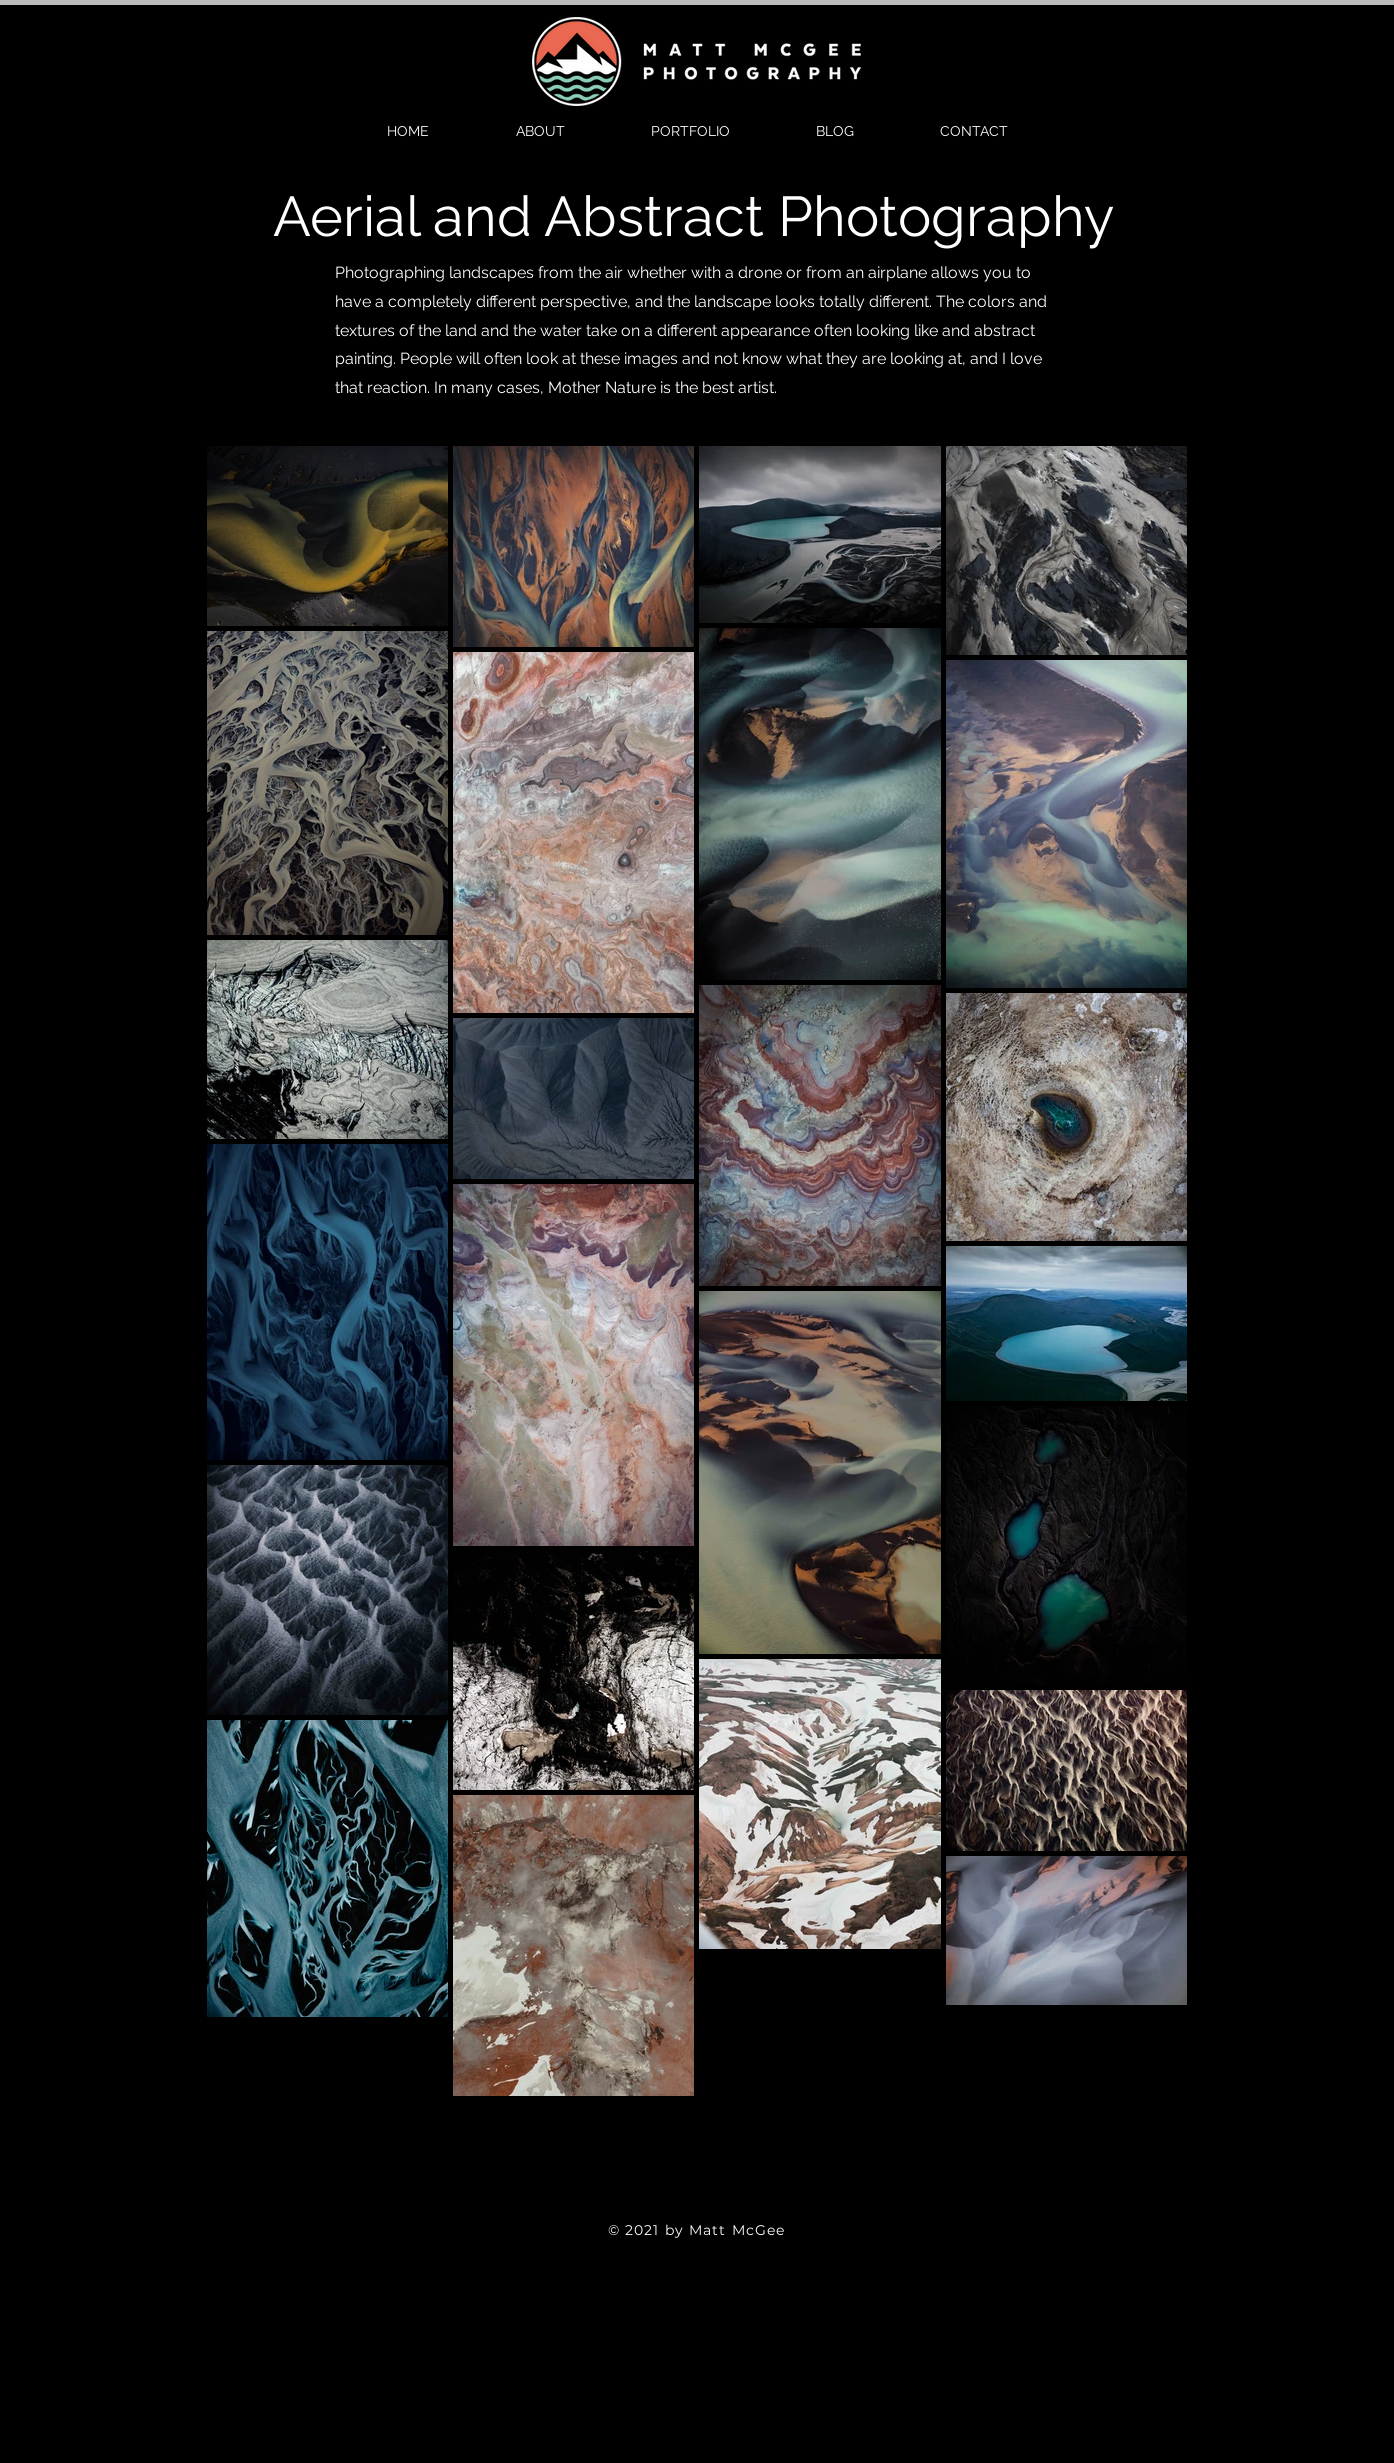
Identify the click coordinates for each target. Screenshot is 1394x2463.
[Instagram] (729, 2203)
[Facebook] (665, 2203)
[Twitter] (697, 2203)
